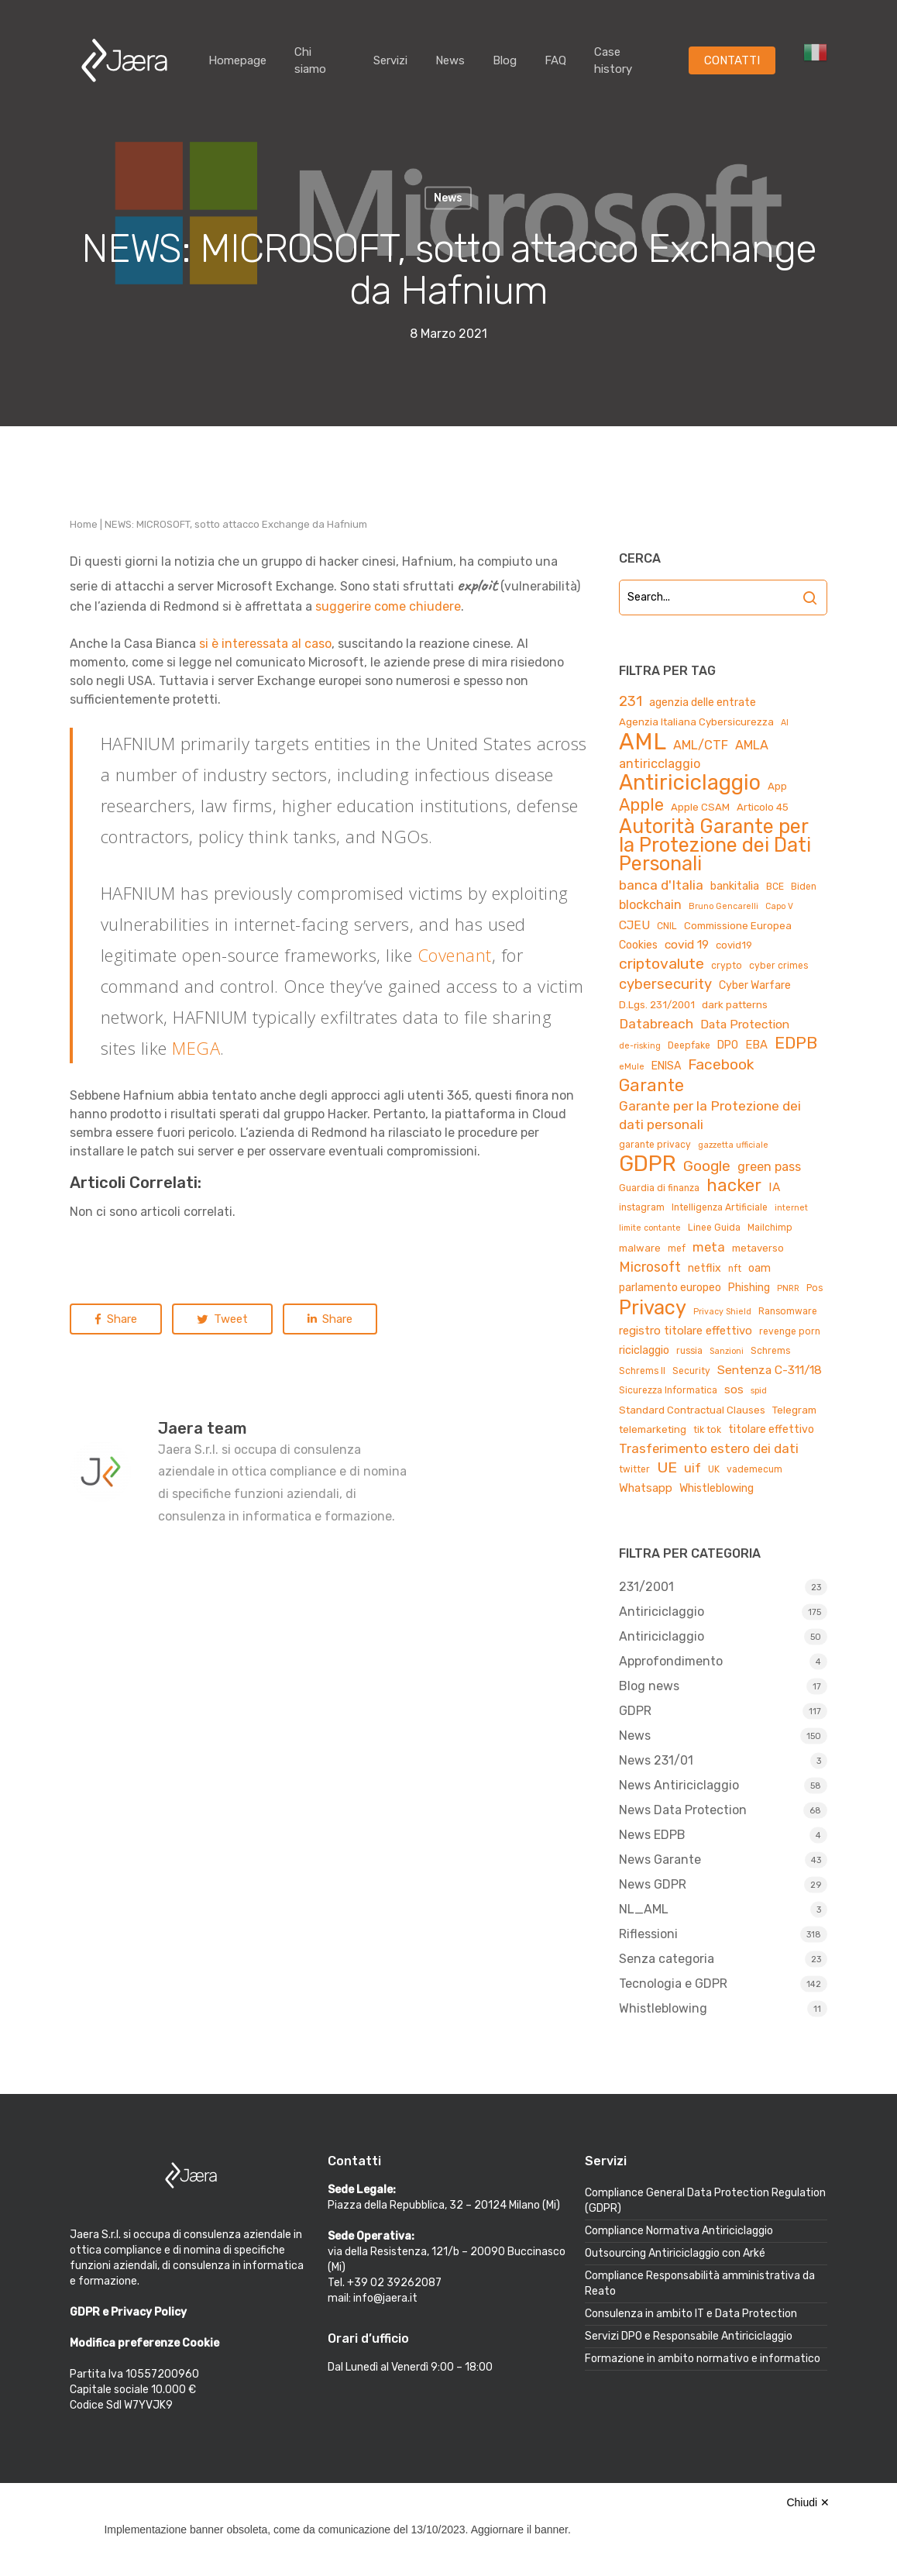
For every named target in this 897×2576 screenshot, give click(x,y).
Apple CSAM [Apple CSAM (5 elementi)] (700, 807)
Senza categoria (666, 1958)
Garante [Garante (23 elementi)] (651, 1085)
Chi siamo (310, 60)
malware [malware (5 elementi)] (640, 1248)
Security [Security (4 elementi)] (691, 1370)
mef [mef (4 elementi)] (677, 1248)
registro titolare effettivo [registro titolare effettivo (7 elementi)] (685, 1331)
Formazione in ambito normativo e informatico (702, 2358)
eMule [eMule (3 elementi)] (631, 1067)
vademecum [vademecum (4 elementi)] (754, 1469)
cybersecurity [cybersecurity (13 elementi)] (665, 984)
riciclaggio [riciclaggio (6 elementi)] (644, 1350)
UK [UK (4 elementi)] (714, 1469)
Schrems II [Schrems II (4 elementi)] (642, 1370)
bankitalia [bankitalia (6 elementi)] (734, 886)
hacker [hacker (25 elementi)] (733, 1185)
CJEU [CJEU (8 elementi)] (634, 925)
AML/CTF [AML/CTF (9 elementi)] (700, 745)
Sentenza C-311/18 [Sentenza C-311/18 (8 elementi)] (769, 1369)
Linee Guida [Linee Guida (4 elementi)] (714, 1227)
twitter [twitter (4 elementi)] (634, 1469)
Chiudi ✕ (808, 2502)
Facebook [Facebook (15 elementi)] (721, 1064)
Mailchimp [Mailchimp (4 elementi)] (770, 1227)
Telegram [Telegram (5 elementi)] (794, 1410)
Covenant (455, 954)
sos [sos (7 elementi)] (734, 1389)
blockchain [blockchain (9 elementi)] (650, 904)
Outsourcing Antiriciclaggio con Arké (675, 2253)
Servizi (390, 60)
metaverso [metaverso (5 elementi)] (758, 1248)
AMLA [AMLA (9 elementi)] (751, 745)
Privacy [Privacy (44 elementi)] (652, 1307)
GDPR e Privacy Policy (128, 2312)
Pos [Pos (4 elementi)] (814, 1288)
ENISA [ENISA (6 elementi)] (666, 1066)
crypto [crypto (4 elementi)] (726, 965)
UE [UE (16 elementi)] (667, 1467)
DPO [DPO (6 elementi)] (727, 1045)
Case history (613, 60)
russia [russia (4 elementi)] (689, 1350)
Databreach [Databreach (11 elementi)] (656, 1023)
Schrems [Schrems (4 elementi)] (770, 1350)
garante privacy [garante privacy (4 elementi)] (655, 1144)
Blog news (649, 1686)
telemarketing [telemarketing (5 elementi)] (652, 1429)
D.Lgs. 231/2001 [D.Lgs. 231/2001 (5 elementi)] (657, 1005)
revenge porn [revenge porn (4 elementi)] (789, 1331)
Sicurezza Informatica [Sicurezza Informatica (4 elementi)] (668, 1390)
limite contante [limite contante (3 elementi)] (650, 1228)
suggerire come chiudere (388, 606)
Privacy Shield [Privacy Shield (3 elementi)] (722, 1312)
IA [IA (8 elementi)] (774, 1187)
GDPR (635, 1710)
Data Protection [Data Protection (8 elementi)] (744, 1024)
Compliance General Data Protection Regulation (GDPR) (705, 2200)
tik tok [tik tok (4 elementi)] (707, 1429)
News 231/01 (656, 1760)
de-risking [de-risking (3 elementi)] (640, 1046)
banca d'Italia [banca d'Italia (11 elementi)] (661, 885)
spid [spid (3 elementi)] (759, 1391)
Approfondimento (671, 1661)
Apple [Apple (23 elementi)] (641, 805)
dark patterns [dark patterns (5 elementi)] (735, 1005)
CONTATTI (732, 60)
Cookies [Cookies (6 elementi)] (638, 945)
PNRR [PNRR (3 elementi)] (788, 1288)
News (450, 60)
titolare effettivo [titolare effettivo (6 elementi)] (771, 1429)
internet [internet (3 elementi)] (791, 1208)
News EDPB (652, 1834)
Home (84, 524)
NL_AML (643, 1909)
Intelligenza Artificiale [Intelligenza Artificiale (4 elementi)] (720, 1207)
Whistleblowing (663, 2008)
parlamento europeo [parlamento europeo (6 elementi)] (670, 1287)
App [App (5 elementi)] (777, 786)
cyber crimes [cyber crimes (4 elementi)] (778, 965)
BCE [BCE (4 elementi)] (775, 886)
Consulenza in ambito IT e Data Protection (691, 2313)
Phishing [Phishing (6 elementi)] (749, 1287)
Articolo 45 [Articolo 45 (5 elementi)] (763, 807)
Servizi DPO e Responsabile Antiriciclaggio (688, 2336)
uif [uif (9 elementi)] (692, 1468)
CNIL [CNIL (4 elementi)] (667, 926)
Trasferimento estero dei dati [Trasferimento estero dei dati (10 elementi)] (709, 1448)
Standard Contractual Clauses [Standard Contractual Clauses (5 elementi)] (692, 1410)
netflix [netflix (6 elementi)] (704, 1268)
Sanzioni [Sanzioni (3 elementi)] (727, 1351)
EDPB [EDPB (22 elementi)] (796, 1043)
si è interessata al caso (265, 643)
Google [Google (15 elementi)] (706, 1166)
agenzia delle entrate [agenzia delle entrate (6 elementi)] (702, 702)
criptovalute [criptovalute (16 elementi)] (661, 964)
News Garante (660, 1859)
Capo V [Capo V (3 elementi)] (779, 906)
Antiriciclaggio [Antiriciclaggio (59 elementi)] (690, 782)
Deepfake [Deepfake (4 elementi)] (689, 1045)
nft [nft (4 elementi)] (734, 1268)
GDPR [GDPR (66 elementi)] (647, 1164)
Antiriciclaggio (661, 1611)
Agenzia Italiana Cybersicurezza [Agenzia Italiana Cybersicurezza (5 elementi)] (696, 722)
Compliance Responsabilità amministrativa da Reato (700, 2283)
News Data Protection (683, 1810)
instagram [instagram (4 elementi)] (642, 1207)
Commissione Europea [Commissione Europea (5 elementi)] (738, 926)
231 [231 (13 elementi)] (630, 701)
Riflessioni (648, 1934)
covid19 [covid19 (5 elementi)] (734, 945)
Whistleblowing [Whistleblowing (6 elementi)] (716, 1488)
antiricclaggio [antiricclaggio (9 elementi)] (659, 763)
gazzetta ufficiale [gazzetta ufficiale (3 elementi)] (733, 1145)
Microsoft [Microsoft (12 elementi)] (650, 1267)
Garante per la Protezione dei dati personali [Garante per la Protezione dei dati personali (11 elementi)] (710, 1115)
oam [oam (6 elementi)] (759, 1268)
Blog (505, 60)
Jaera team (202, 1428)
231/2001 (646, 1586)
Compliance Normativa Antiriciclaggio (679, 2230)
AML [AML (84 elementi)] (642, 741)
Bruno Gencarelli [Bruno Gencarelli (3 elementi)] (723, 906)
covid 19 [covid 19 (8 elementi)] (687, 944)
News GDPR (652, 1884)
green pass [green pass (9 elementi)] (769, 1166)
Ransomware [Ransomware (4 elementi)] (787, 1311)
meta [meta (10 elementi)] (709, 1247)
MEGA (196, 1047)
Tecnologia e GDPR (673, 1983)
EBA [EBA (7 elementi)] (756, 1045)
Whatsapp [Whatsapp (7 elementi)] (645, 1488)
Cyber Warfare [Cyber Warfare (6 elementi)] (755, 985)
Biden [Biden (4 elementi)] (803, 886)
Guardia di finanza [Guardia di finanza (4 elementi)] (659, 1188)
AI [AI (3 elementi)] (785, 723)
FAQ (555, 60)
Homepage (237, 60)
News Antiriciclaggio (679, 1785)
